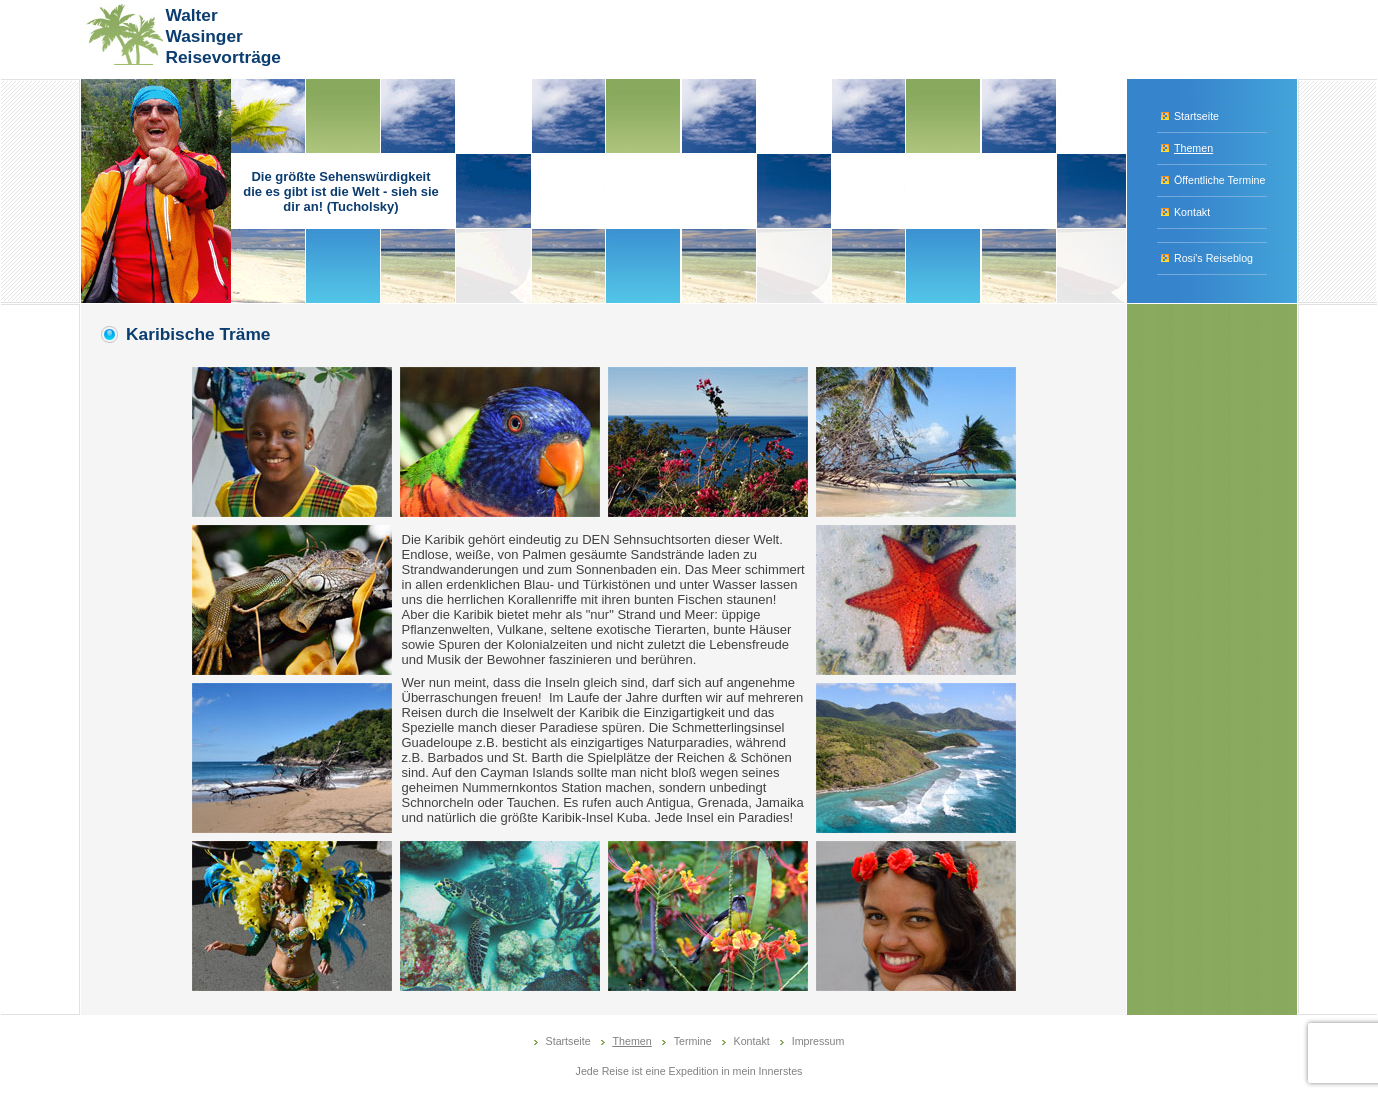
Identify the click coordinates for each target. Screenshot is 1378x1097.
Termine (693, 1041)
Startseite (1196, 116)
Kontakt (1192, 212)
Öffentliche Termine (1219, 180)
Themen (1193, 148)
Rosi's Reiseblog (1213, 258)
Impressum (818, 1041)
